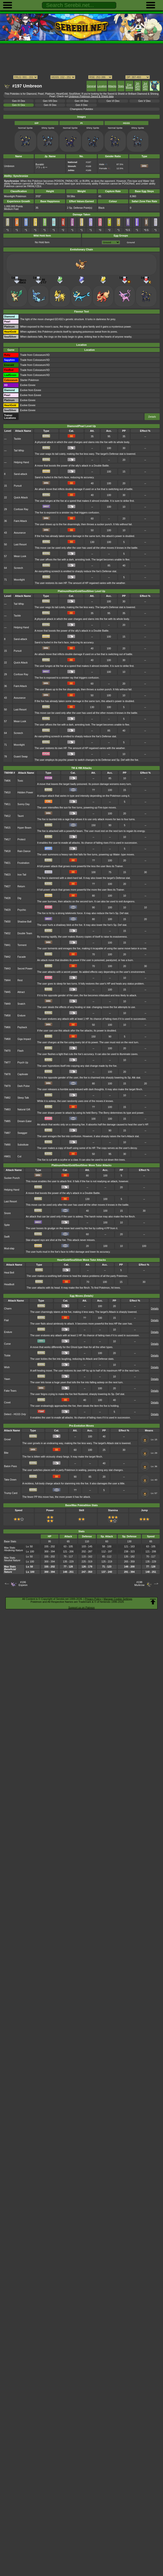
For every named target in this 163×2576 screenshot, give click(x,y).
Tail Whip (19, 450)
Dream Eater (24, 1121)
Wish (7, 1367)
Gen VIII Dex (50, 101)
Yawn (7, 1379)
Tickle (7, 1355)
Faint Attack (20, 521)
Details (152, 416)
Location (102, 86)
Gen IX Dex (18, 101)
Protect (21, 839)
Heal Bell (9, 1272)
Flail (6, 1320)
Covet (7, 1402)
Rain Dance (24, 851)
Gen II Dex (81, 105)
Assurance (20, 532)
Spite (7, 1225)
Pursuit (18, 485)
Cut (19, 1156)
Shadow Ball (24, 921)
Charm (8, 1308)
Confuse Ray (21, 509)
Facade (21, 957)
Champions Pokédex (81, 109)
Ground (131, 242)
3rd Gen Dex (145, 86)
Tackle (17, 439)
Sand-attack (20, 474)
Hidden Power (25, 792)
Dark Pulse (23, 1086)
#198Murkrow (139, 1583)
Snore (7, 1213)
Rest (20, 980)
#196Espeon (22, 1583)
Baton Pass (10, 1466)
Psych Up (22, 1062)
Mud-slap (9, 1248)
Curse (7, 1344)
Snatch (21, 1004)
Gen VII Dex (81, 101)
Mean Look (20, 556)
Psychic (21, 910)
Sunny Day (23, 804)
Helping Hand (21, 462)
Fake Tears (10, 1390)
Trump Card (10, 1493)
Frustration (23, 863)
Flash (20, 1050)
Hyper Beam (24, 827)
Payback (22, 1027)
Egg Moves (129, 86)
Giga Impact (24, 1039)
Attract (21, 992)
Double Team (24, 933)
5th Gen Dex (137, 86)
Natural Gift (23, 1109)
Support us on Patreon (81, 1607)
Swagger (22, 1133)
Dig (19, 898)
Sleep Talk (23, 1097)
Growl (7, 1439)
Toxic (20, 780)
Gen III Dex (50, 105)
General (91, 86)
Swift (7, 1236)
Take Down (10, 1479)
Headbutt (9, 1284)
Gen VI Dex (112, 101)
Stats (121, 86)
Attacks (112, 86)
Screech (18, 568)
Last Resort (20, 544)
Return (21, 886)
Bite (6, 1453)
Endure (21, 1015)
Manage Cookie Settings (118, 1598)
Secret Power (25, 968)
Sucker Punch (12, 1178)
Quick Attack (21, 497)
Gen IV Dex (18, 105)
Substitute (23, 1144)
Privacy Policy (93, 1598)
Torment (22, 945)
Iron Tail (21, 874)
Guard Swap (21, 756)
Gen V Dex (144, 101)
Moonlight (19, 579)
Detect (7, 1414)
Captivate (22, 1074)
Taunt (20, 816)
